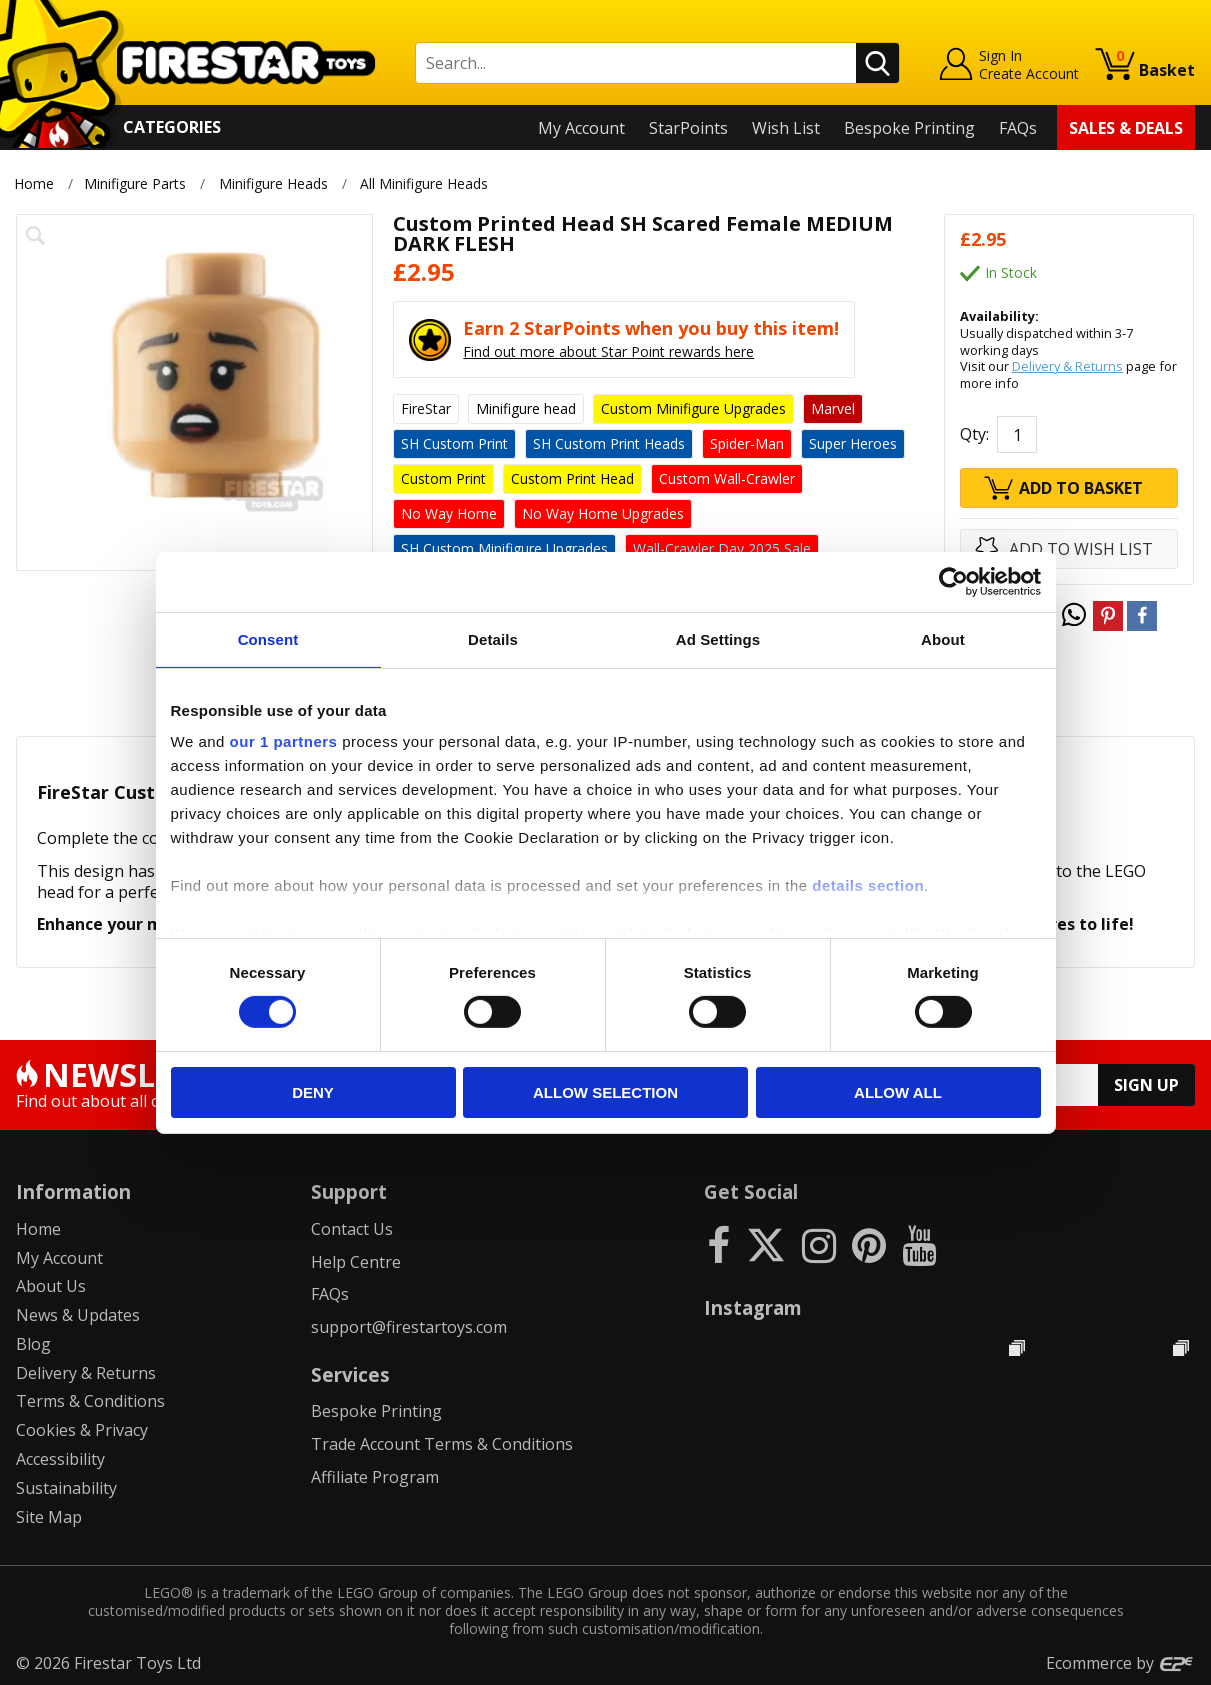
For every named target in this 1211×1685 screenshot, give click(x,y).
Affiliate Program (375, 1477)
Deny (313, 1092)
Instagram (753, 1307)
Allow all (898, 1092)
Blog (33, 1344)
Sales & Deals (1126, 128)
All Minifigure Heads (426, 183)
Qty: (974, 434)
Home (34, 183)
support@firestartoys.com (409, 1327)
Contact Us (352, 1229)
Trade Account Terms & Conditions (442, 1444)
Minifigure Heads (273, 183)
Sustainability (66, 1488)
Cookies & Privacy (82, 1430)
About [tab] (943, 638)
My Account (581, 128)
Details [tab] (493, 638)
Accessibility (60, 1459)
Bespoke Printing (909, 128)
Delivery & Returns (1067, 366)
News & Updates (78, 1315)
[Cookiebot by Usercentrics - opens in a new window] (953, 581)
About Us (51, 1286)
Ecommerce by (1120, 1663)
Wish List (786, 128)
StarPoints (688, 128)
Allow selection (605, 1092)
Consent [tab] (268, 638)
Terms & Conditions (90, 1401)
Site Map (49, 1517)
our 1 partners (284, 741)
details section (868, 885)
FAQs (1018, 128)
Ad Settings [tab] (718, 638)
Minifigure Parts (135, 183)
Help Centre (356, 1262)
